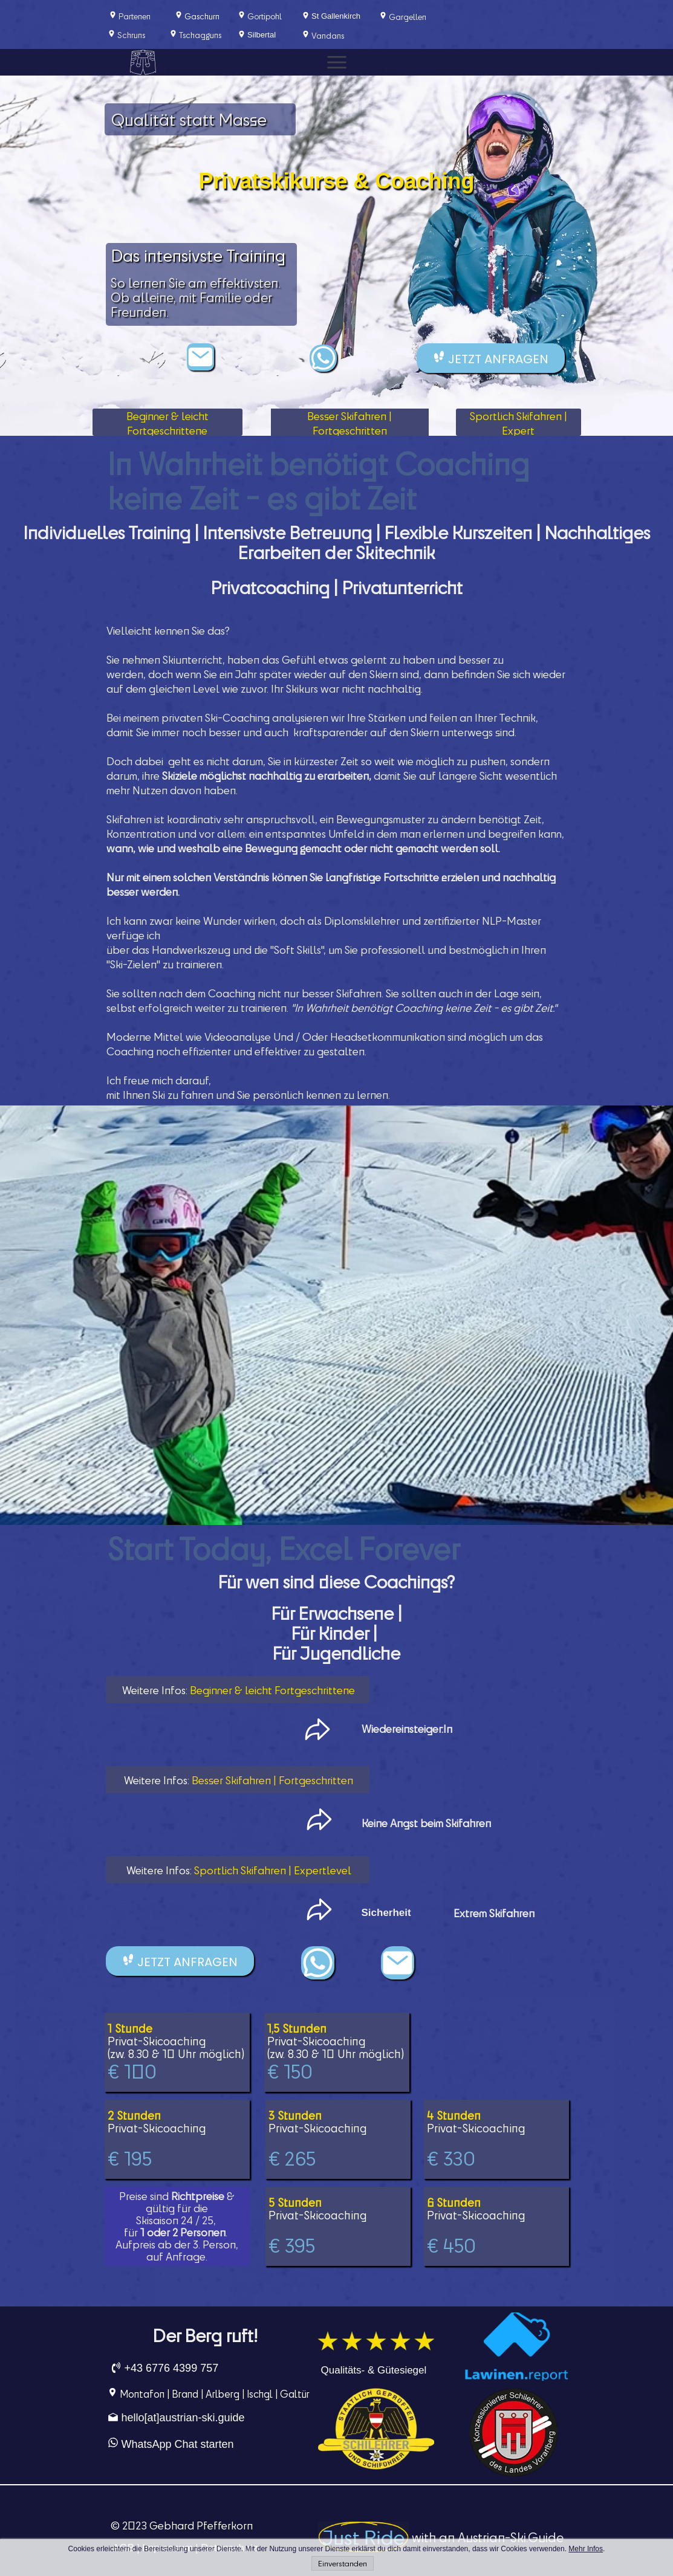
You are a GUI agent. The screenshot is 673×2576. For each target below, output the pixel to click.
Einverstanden (342, 2563)
